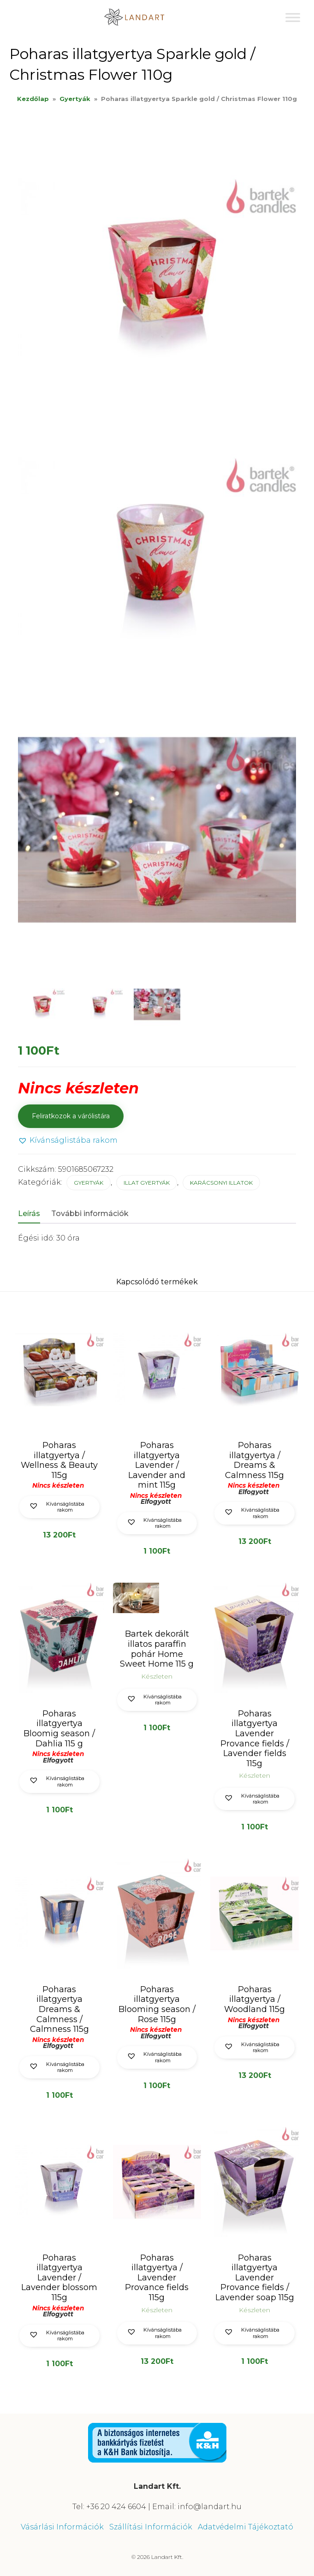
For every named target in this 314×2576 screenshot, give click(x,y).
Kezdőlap (33, 98)
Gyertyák (74, 98)
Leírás (29, 1213)
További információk (90, 1213)
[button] (68, 1141)
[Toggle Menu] (292, 17)
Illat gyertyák (147, 1182)
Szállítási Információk (150, 2527)
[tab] (33, 1214)
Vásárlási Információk (62, 2527)
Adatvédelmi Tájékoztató (245, 2527)
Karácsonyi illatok (221, 1182)
